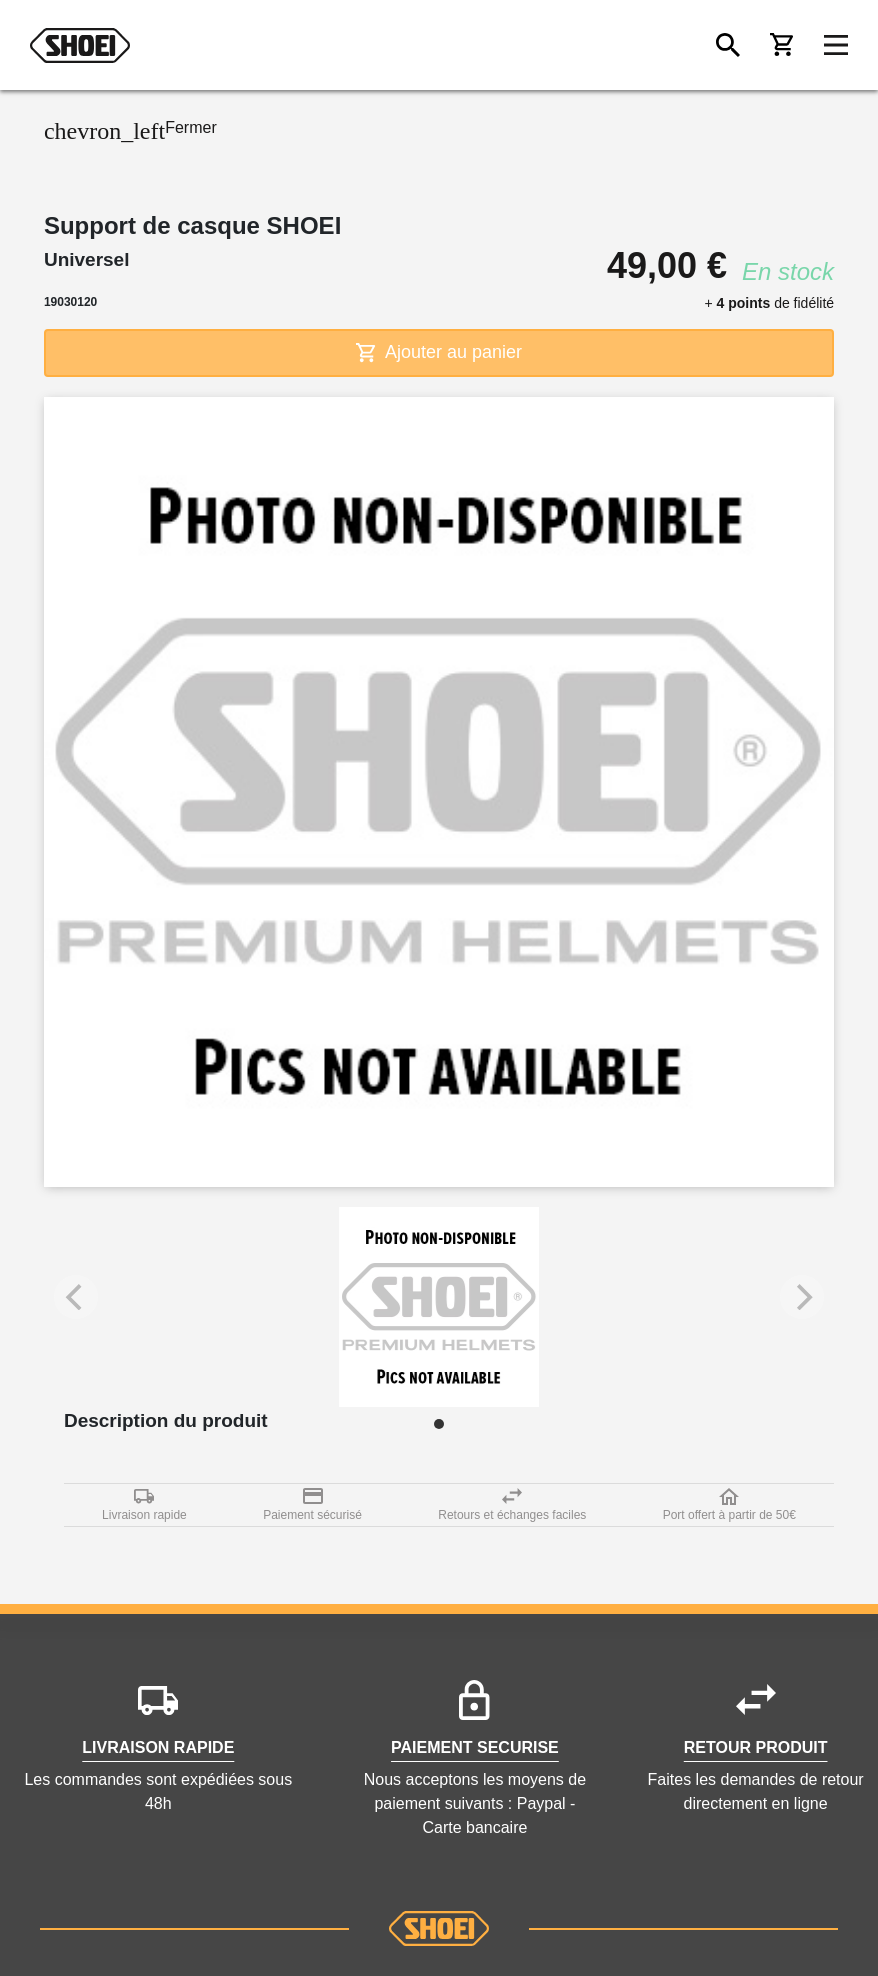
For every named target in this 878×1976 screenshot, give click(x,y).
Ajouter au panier (439, 352)
